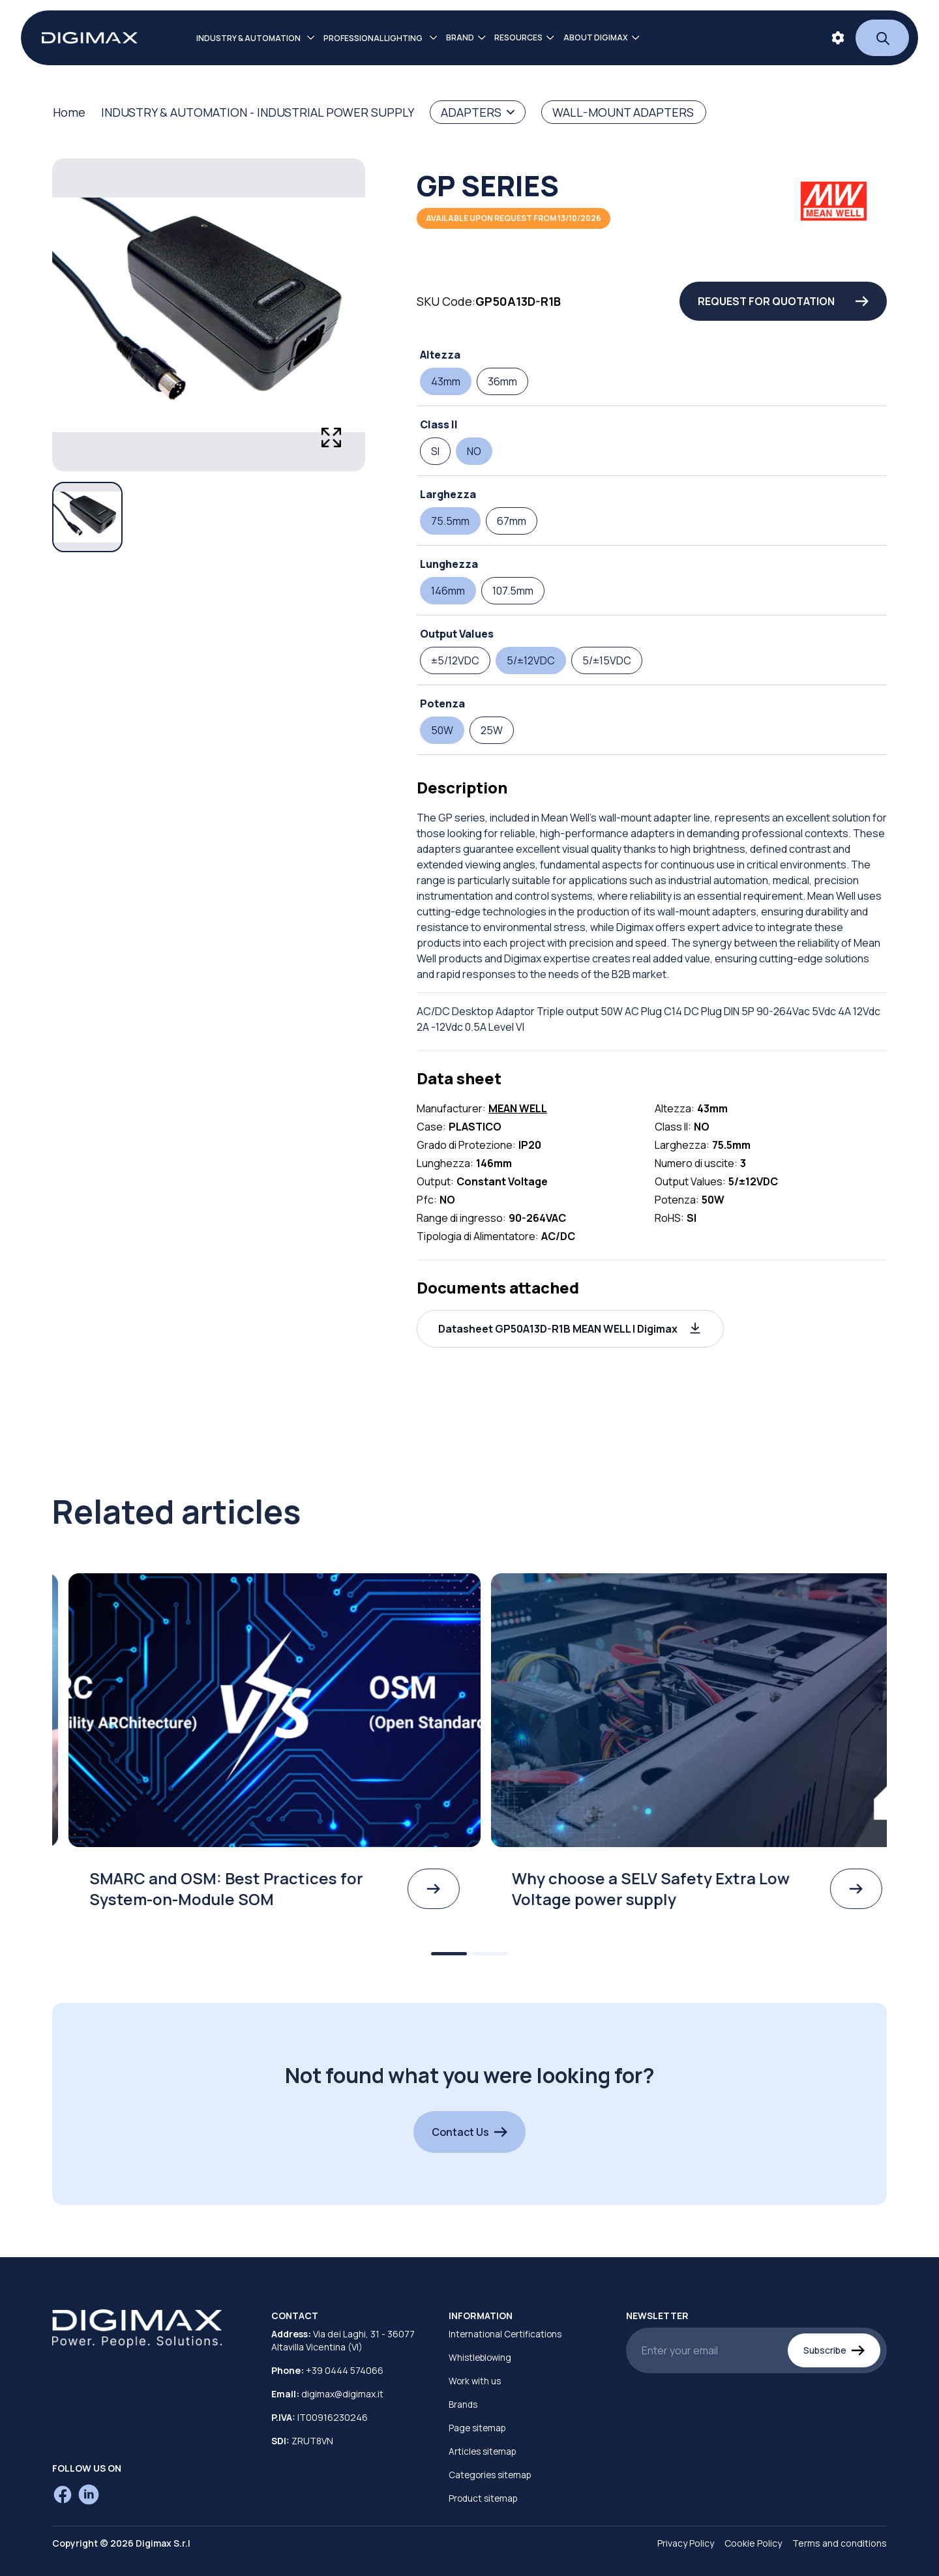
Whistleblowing (480, 2357)
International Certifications (505, 2334)
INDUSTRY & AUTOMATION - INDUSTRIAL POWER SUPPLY (257, 112)
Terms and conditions (839, 2543)
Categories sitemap (490, 2475)
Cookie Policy (753, 2543)
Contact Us (469, 2132)
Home (69, 112)
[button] (570, 1329)
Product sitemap (483, 2498)
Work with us (475, 2381)
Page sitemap (477, 2428)
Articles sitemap (482, 2451)
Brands (463, 2404)
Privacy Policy (685, 2543)
